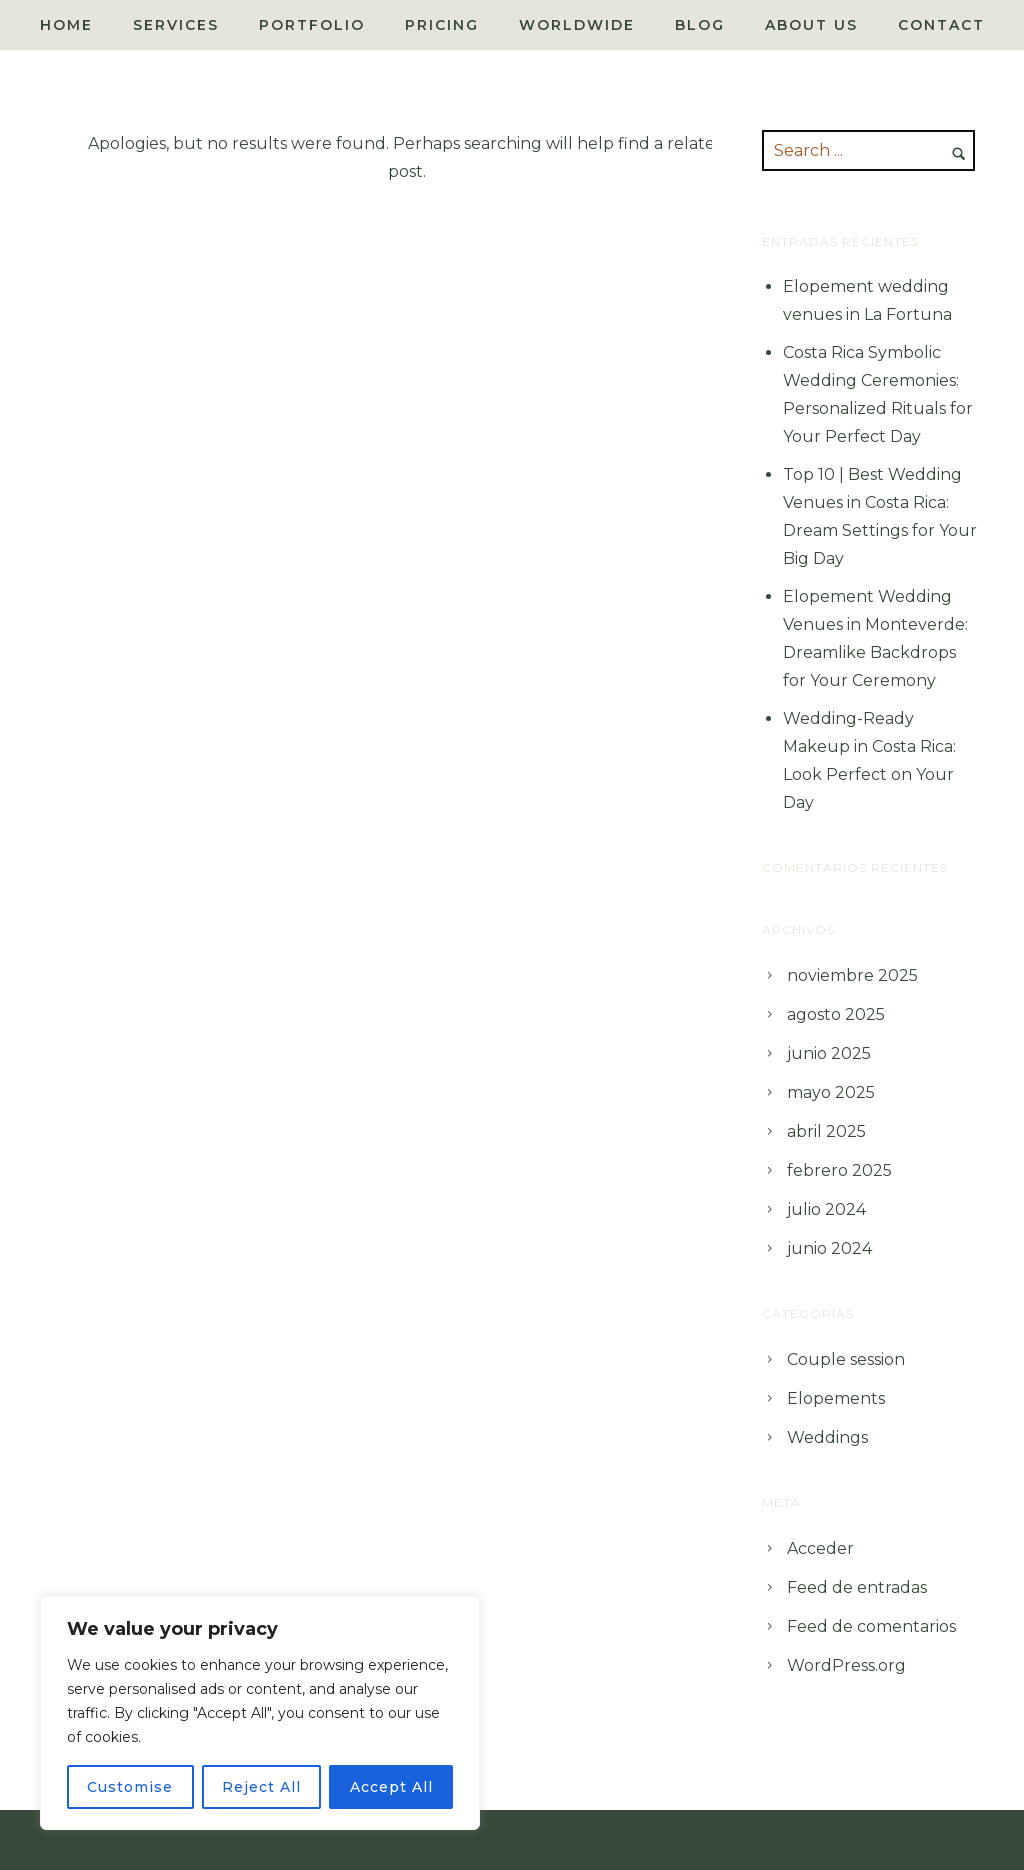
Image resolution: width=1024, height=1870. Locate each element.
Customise (130, 1787)
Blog (700, 25)
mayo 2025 (831, 1092)
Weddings (827, 1437)
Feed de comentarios (871, 1626)
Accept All (391, 1787)
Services (176, 25)
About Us (811, 25)
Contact (941, 25)
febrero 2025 (839, 1170)
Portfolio (312, 25)
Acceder (820, 1548)
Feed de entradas (857, 1587)
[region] (260, 1713)
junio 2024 (829, 1248)
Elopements (836, 1398)
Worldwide (577, 25)
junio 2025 (829, 1053)
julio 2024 (826, 1209)
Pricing (442, 25)
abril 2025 (826, 1131)
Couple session (846, 1359)
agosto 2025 (836, 1014)
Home (66, 25)
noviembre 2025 (852, 975)
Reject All (261, 1787)
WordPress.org (846, 1665)
